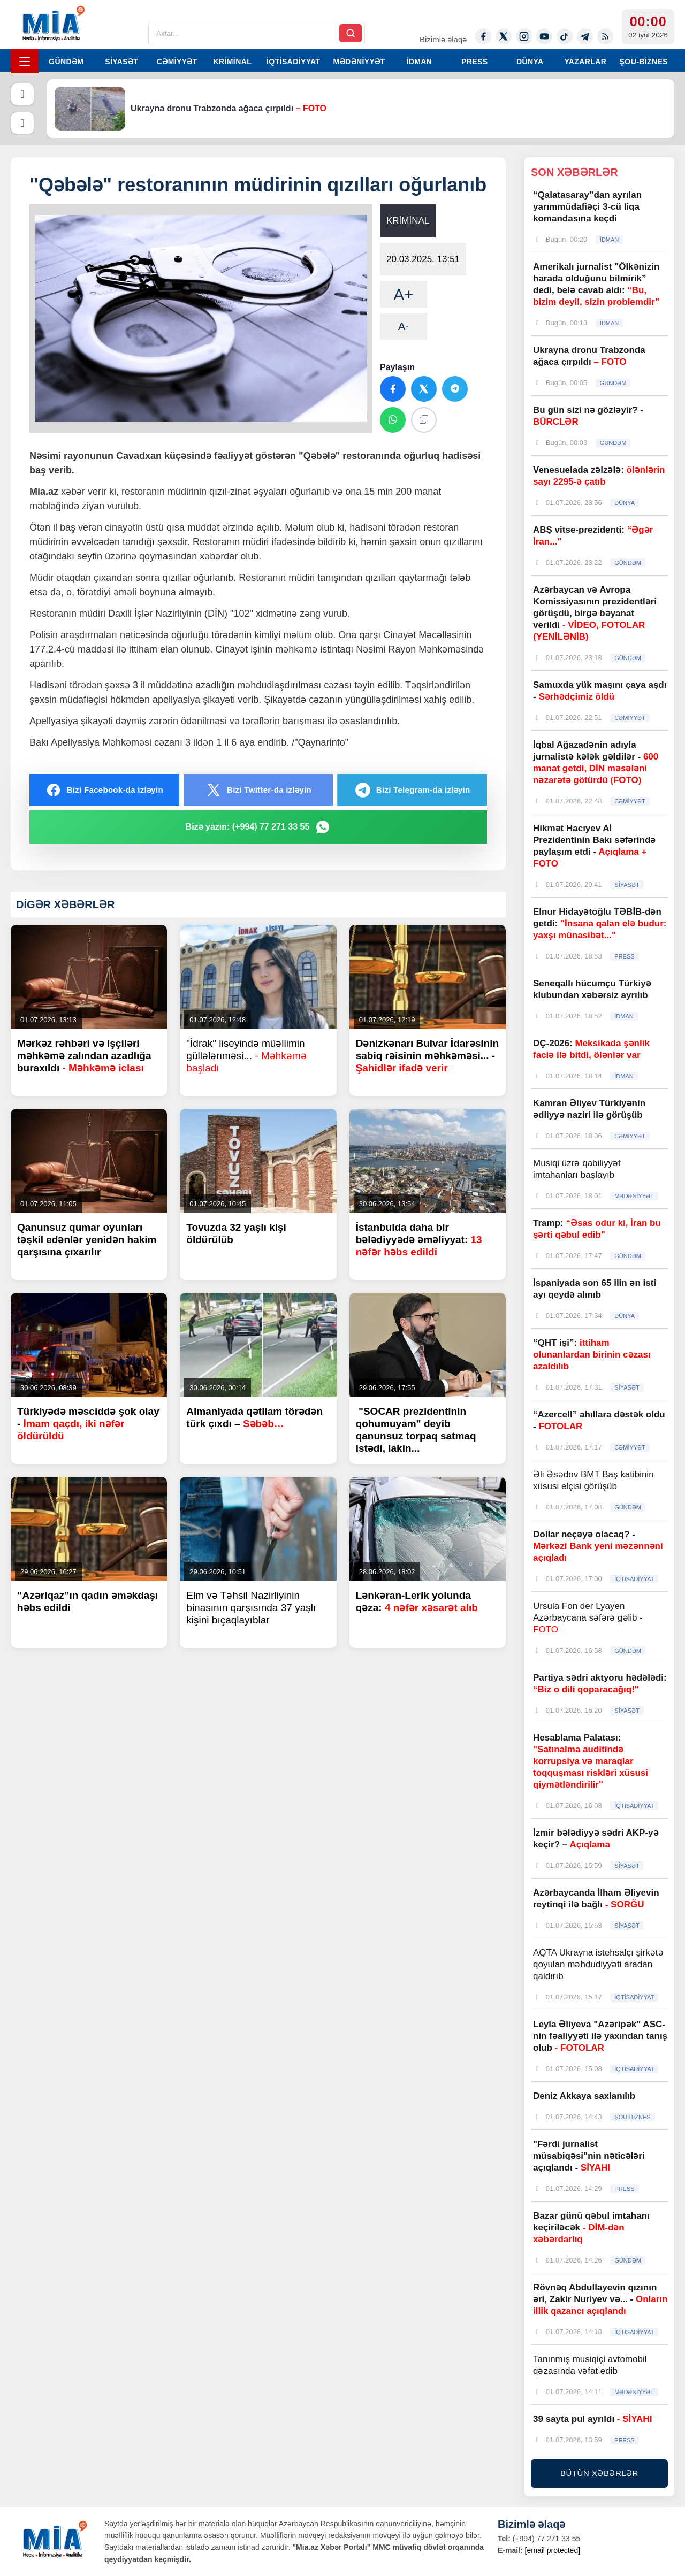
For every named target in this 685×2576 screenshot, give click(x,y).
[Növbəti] (22, 123)
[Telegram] (585, 36)
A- (403, 326)
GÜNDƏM (66, 61)
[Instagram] (524, 36)
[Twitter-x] (504, 36)
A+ (403, 294)
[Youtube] (544, 36)
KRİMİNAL (232, 61)
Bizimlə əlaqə (443, 39)
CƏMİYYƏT (177, 61)
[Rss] (605, 36)
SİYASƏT (121, 61)
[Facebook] (483, 36)
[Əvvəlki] (22, 94)
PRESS (474, 61)
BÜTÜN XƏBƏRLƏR (599, 2473)
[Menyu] (25, 61)
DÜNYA (530, 61)
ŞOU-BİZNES (644, 61)
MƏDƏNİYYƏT (359, 61)
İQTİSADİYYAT (293, 61)
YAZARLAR (585, 61)
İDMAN (419, 61)
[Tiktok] (565, 36)
